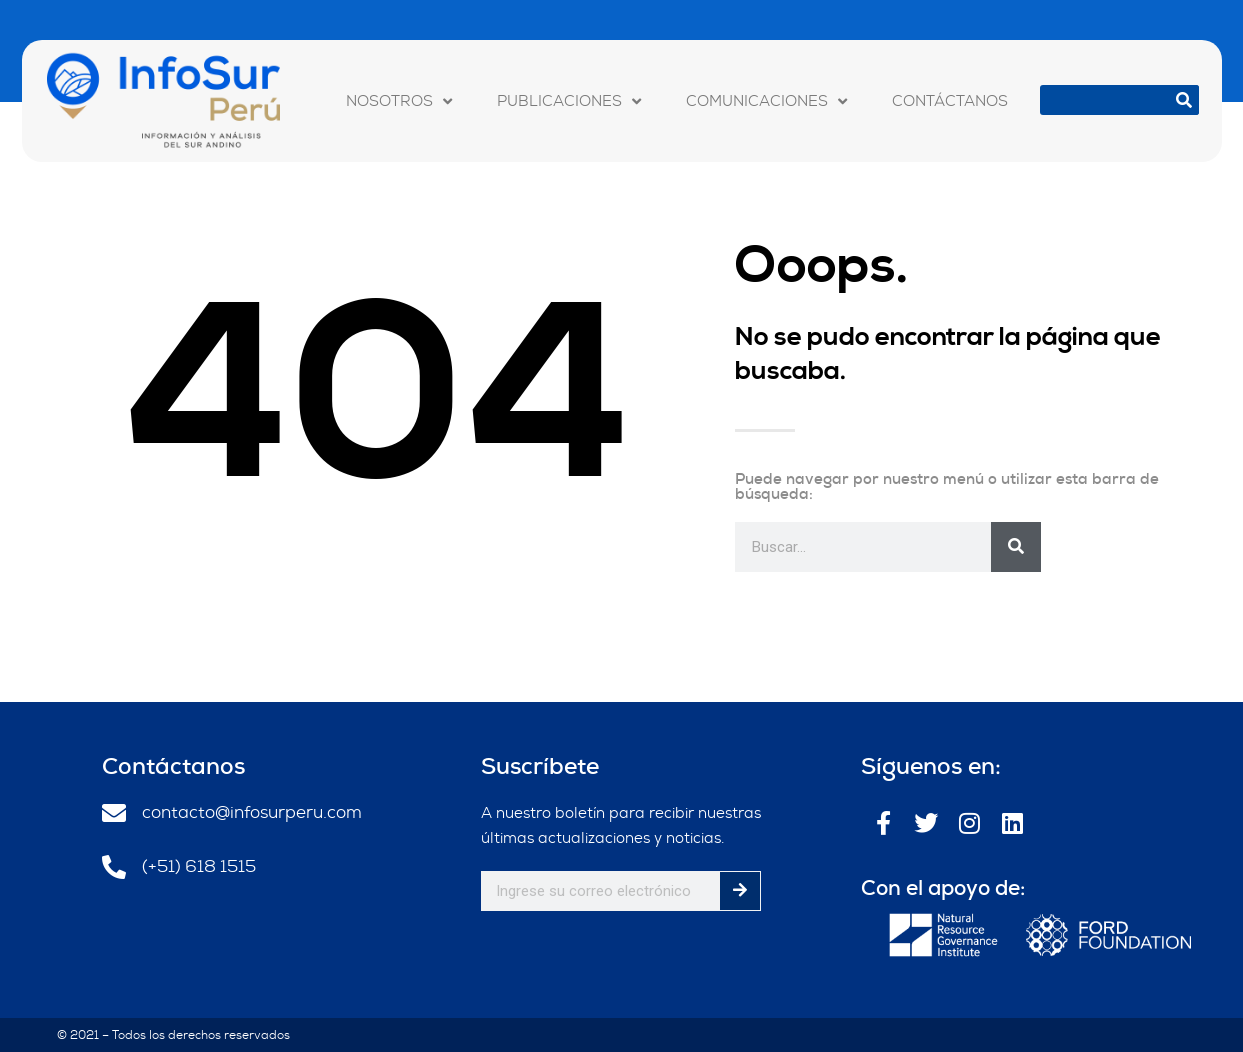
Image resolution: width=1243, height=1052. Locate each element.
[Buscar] (1184, 100)
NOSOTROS (399, 101)
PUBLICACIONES (569, 101)
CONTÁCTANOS (950, 101)
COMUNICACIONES (766, 101)
